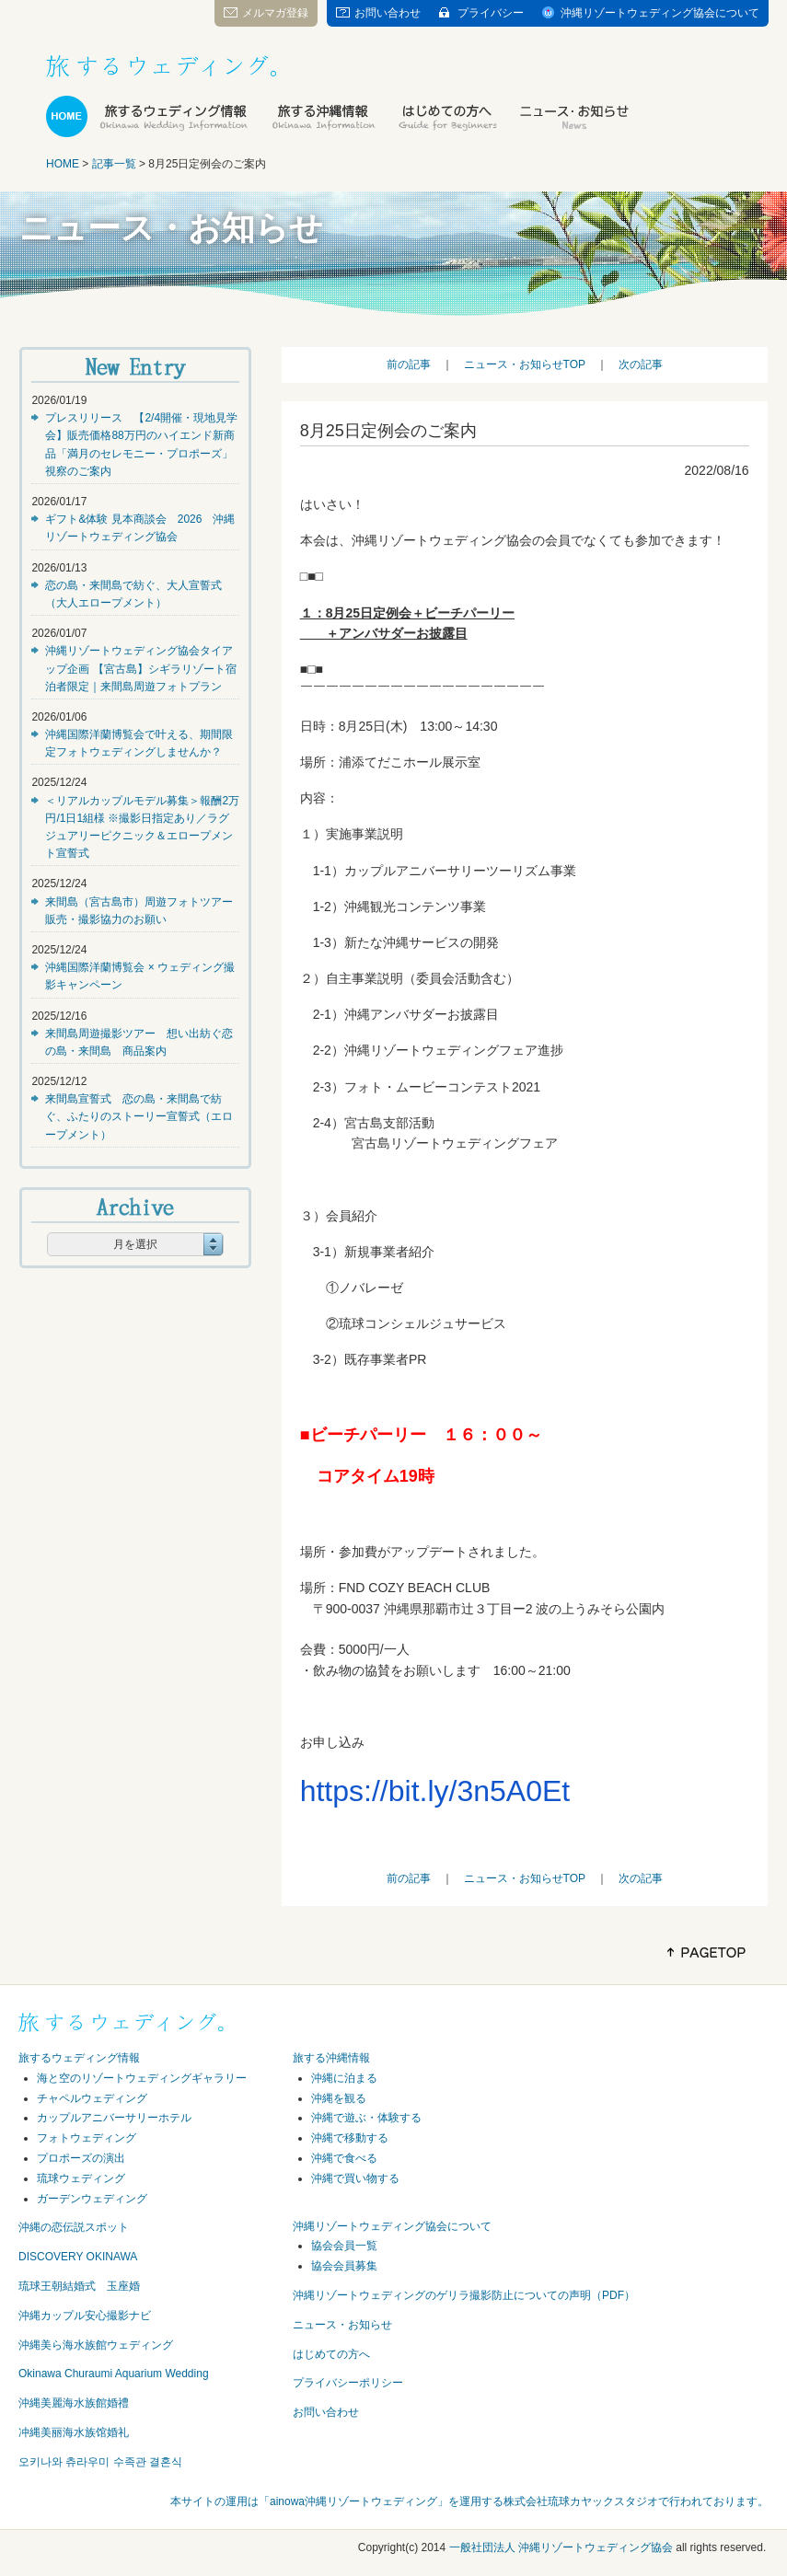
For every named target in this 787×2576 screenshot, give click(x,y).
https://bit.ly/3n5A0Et (435, 1791)
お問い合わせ (387, 12)
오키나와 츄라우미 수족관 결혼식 (100, 2461)
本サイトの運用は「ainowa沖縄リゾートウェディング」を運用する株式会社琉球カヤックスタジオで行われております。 (469, 2501)
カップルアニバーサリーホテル (114, 2117)
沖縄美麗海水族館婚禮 (73, 2403)
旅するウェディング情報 (79, 2057)
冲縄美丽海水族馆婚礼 (73, 2432)
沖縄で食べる (344, 2158)
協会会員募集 (344, 2265)
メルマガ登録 (275, 12)
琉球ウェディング (81, 2178)
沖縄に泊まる (344, 2078)
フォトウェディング (86, 2137)
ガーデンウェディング (92, 2198)
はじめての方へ (331, 2354)
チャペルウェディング (92, 2098)
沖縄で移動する (349, 2137)
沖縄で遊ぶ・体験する (366, 2117)
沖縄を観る (338, 2098)
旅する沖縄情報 (331, 2057)
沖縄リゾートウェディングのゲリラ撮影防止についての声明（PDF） (464, 2295)
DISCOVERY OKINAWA (77, 2256)
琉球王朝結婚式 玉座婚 (79, 2286)
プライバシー (490, 12)
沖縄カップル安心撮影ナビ (84, 2315)
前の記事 (409, 364)
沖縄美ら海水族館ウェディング (95, 2345)
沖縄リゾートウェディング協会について (660, 12)
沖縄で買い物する (355, 2178)
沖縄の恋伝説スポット (73, 2227)
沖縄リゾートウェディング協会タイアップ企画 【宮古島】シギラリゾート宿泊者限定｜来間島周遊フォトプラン (140, 668)
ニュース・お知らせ (342, 2324)
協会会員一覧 (344, 2245)
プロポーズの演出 (81, 2158)
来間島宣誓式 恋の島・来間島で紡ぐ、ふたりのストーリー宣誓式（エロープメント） (139, 1116)
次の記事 (641, 364)
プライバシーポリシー (348, 2382)
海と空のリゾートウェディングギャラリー (142, 2078)
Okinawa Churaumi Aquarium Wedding (113, 2373)
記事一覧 (114, 163)
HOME (62, 163)
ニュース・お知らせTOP (524, 364)
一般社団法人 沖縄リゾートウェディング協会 (561, 2547)
